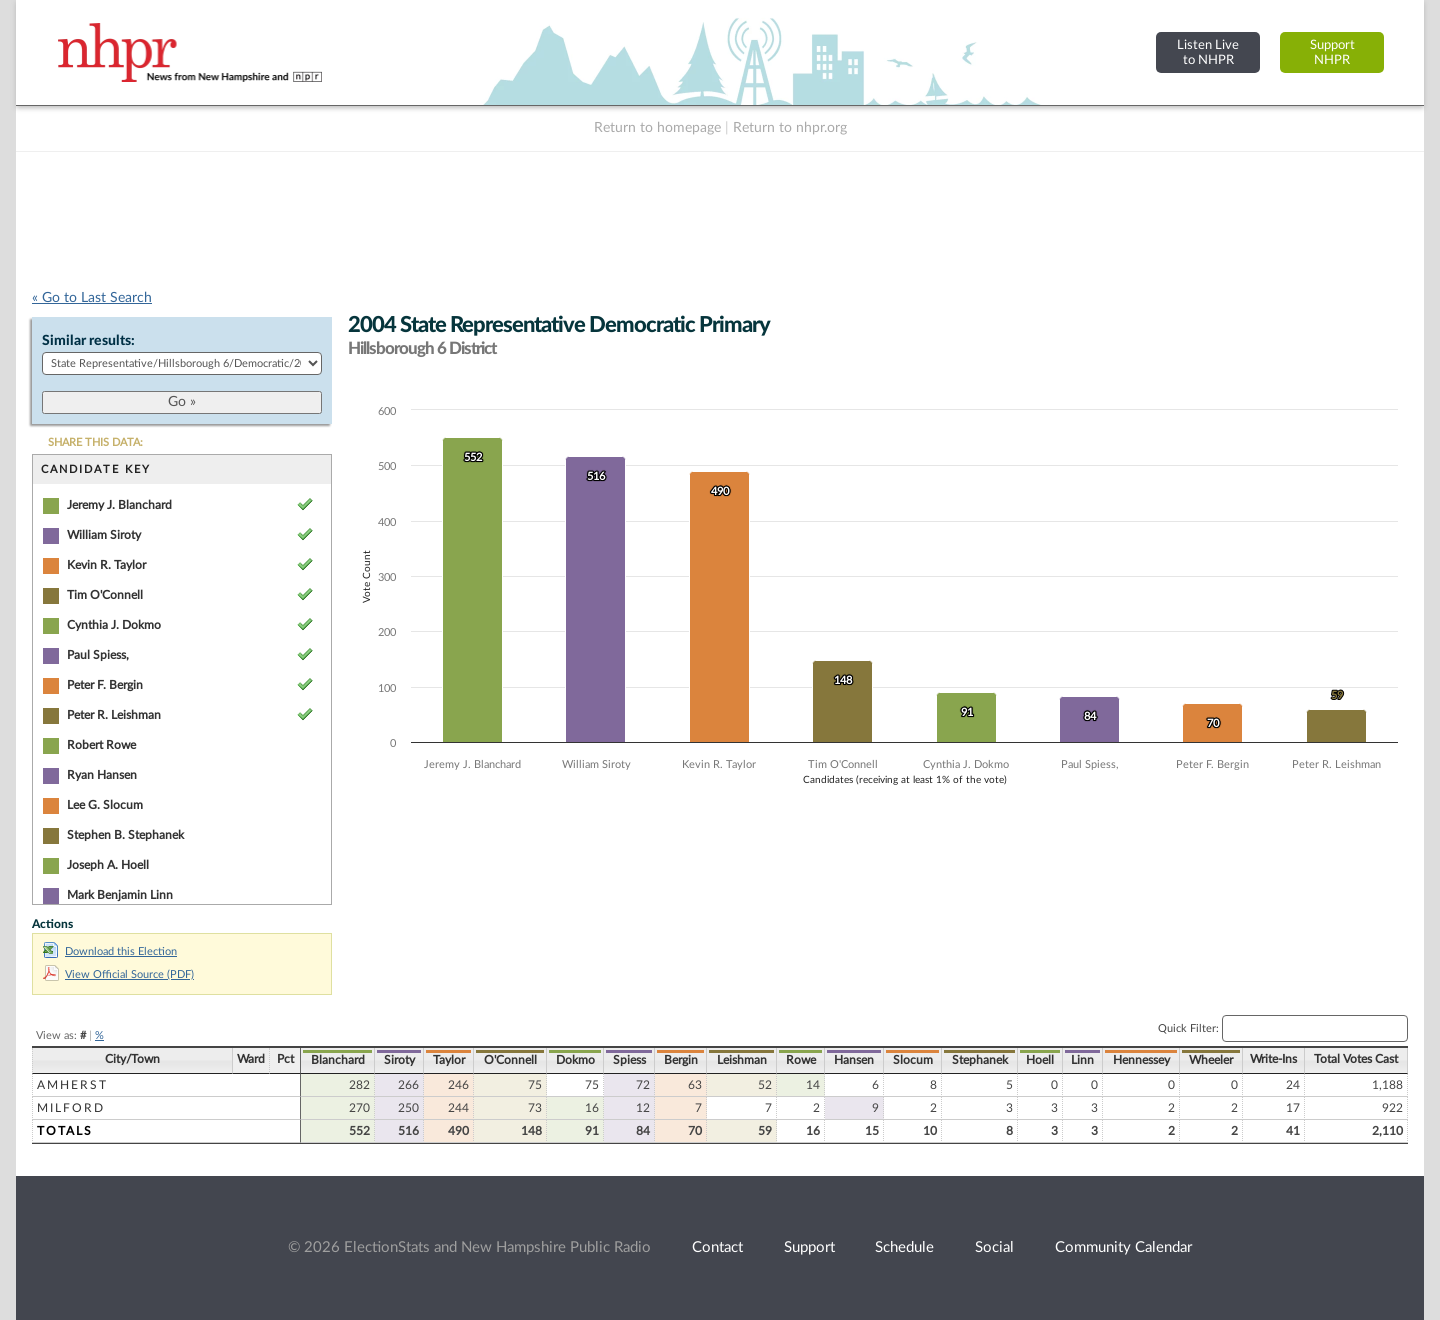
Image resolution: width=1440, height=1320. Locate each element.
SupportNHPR (1332, 52)
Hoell (1040, 1060)
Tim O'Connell (105, 595)
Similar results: (88, 341)
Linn (1082, 1060)
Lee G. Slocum (105, 805)
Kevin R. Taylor (106, 565)
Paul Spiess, (98, 655)
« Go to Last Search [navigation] (92, 298)
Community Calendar (1123, 1247)
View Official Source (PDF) (118, 974)
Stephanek (980, 1060)
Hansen (854, 1060)
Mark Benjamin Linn (120, 895)
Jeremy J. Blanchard (119, 505)
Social (994, 1247)
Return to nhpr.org (790, 128)
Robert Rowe (101, 745)
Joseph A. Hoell (108, 865)
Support (809, 1247)
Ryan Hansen (102, 775)
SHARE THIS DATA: (95, 442)
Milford (71, 1108)
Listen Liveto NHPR (1208, 52)
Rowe (801, 1060)
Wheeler (1211, 1060)
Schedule (904, 1247)
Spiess (629, 1060)
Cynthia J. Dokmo (114, 625)
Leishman (742, 1060)
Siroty (399, 1060)
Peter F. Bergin (105, 685)
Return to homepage (657, 128)
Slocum (913, 1060)
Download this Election (110, 951)
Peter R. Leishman (114, 715)
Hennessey (1141, 1060)
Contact (717, 1247)
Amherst (72, 1085)
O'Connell (510, 1060)
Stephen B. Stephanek (125, 835)
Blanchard (338, 1060)
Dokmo (575, 1060)
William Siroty (104, 535)
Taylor (449, 1060)
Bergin (681, 1060)
